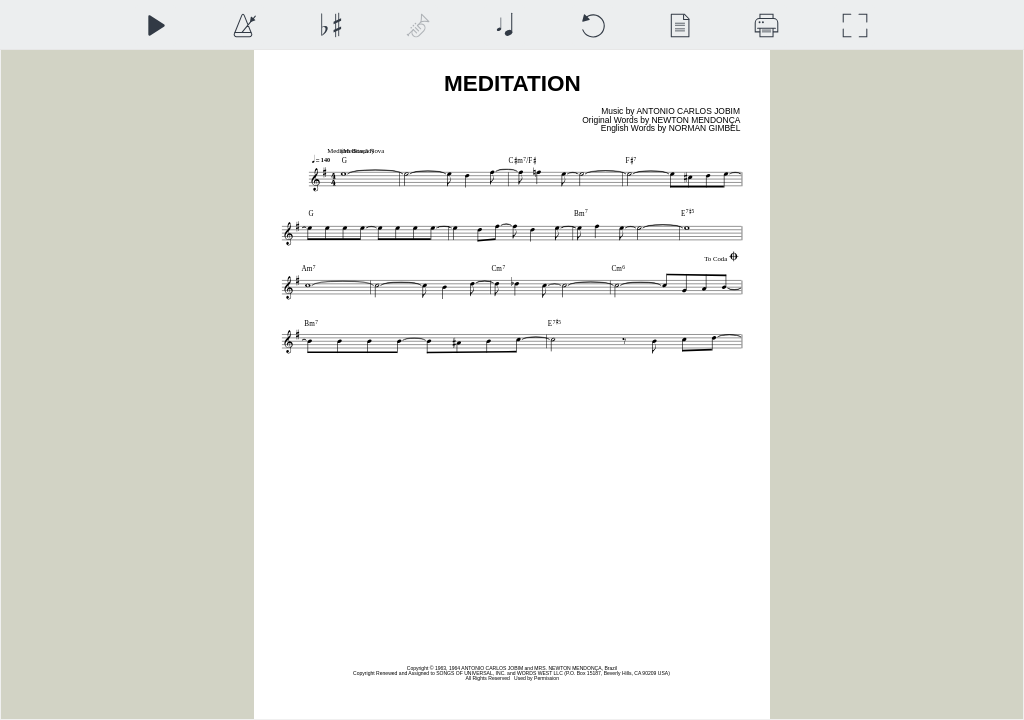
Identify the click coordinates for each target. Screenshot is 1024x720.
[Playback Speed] (243, 25)
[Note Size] (504, 25)
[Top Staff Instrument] (417, 25)
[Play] (155, 25)
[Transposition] (330, 25)
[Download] (766, 25)
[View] (679, 25)
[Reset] (592, 25)
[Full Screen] (854, 25)
